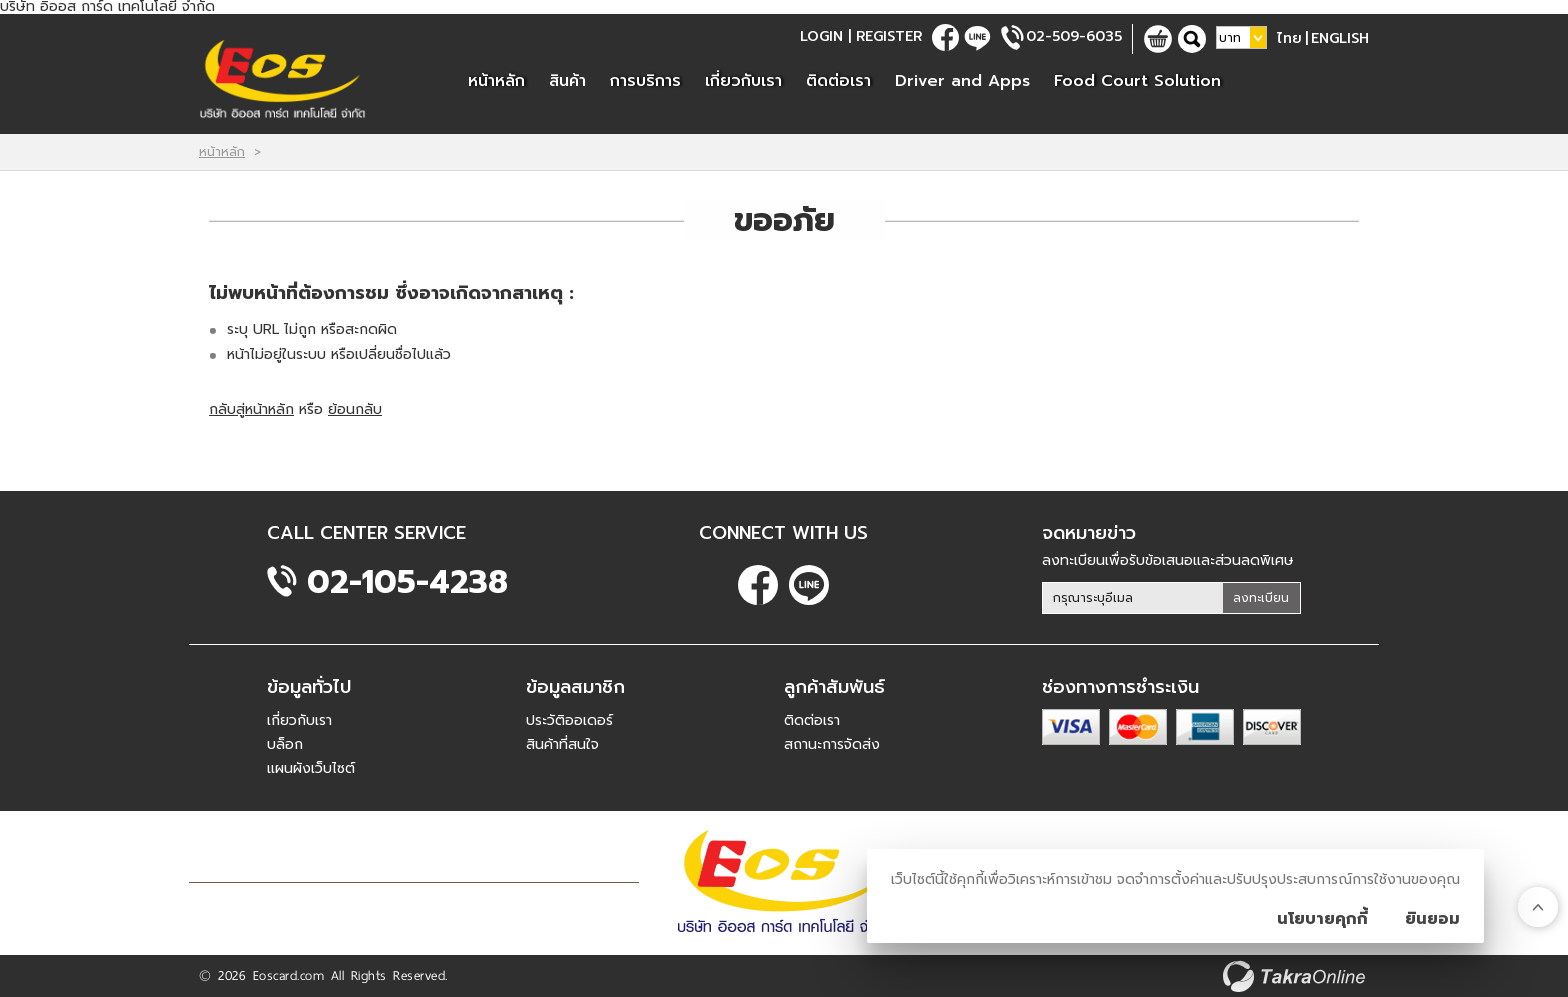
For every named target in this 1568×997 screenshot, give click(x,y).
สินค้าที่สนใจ (562, 744)
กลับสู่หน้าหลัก (251, 409)
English (1340, 38)
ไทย (1289, 38)
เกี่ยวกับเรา (743, 81)
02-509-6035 (1074, 36)
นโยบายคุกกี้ (1322, 919)
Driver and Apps (962, 81)
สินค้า (567, 81)
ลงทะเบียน (1261, 598)
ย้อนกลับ (355, 409)
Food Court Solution (1137, 81)
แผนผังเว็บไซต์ (311, 768)
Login (821, 36)
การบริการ (645, 81)
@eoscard (977, 37)
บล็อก (285, 744)
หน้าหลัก (496, 81)
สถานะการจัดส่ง (832, 744)
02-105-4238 (407, 582)
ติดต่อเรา (838, 81)
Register (889, 36)
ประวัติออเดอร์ (569, 720)
